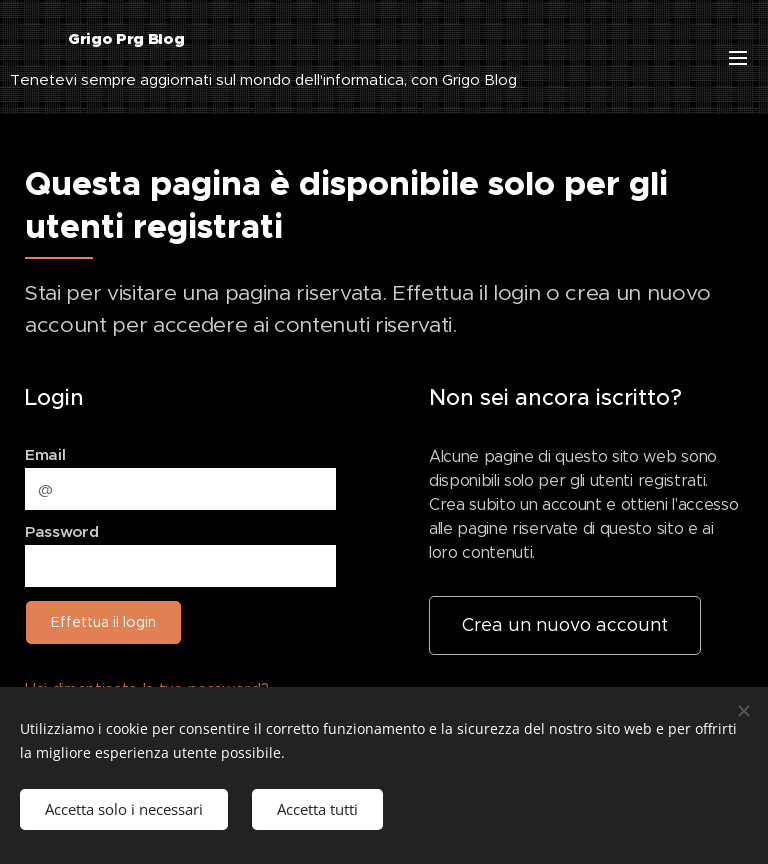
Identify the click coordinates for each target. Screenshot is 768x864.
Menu (738, 58)
